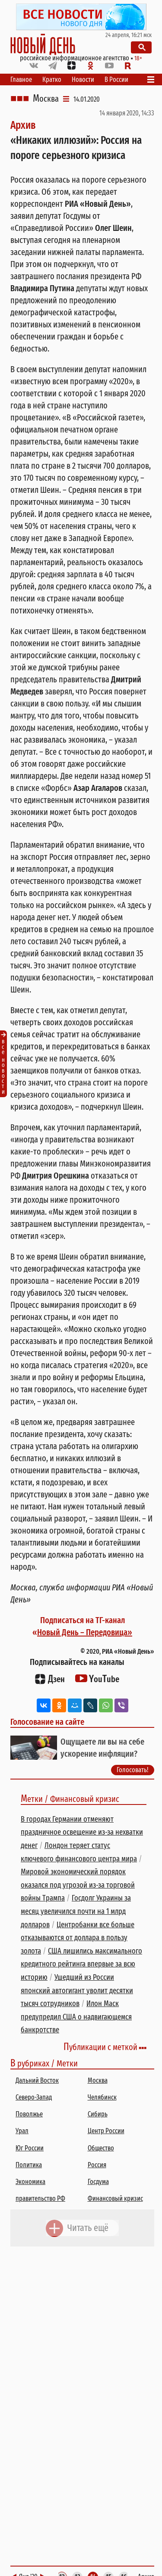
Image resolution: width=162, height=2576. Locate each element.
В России (116, 79)
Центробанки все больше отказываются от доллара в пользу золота (77, 1938)
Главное (21, 79)
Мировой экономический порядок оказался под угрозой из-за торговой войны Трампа (78, 1885)
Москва (46, 98)
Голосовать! (133, 1770)
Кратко (51, 79)
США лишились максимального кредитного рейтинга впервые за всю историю (81, 1964)
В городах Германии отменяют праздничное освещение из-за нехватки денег (82, 1832)
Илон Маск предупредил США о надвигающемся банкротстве (76, 2017)
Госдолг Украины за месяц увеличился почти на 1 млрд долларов (76, 1911)
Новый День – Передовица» (84, 1632)
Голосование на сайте (47, 1722)
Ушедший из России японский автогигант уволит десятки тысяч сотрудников (77, 1990)
